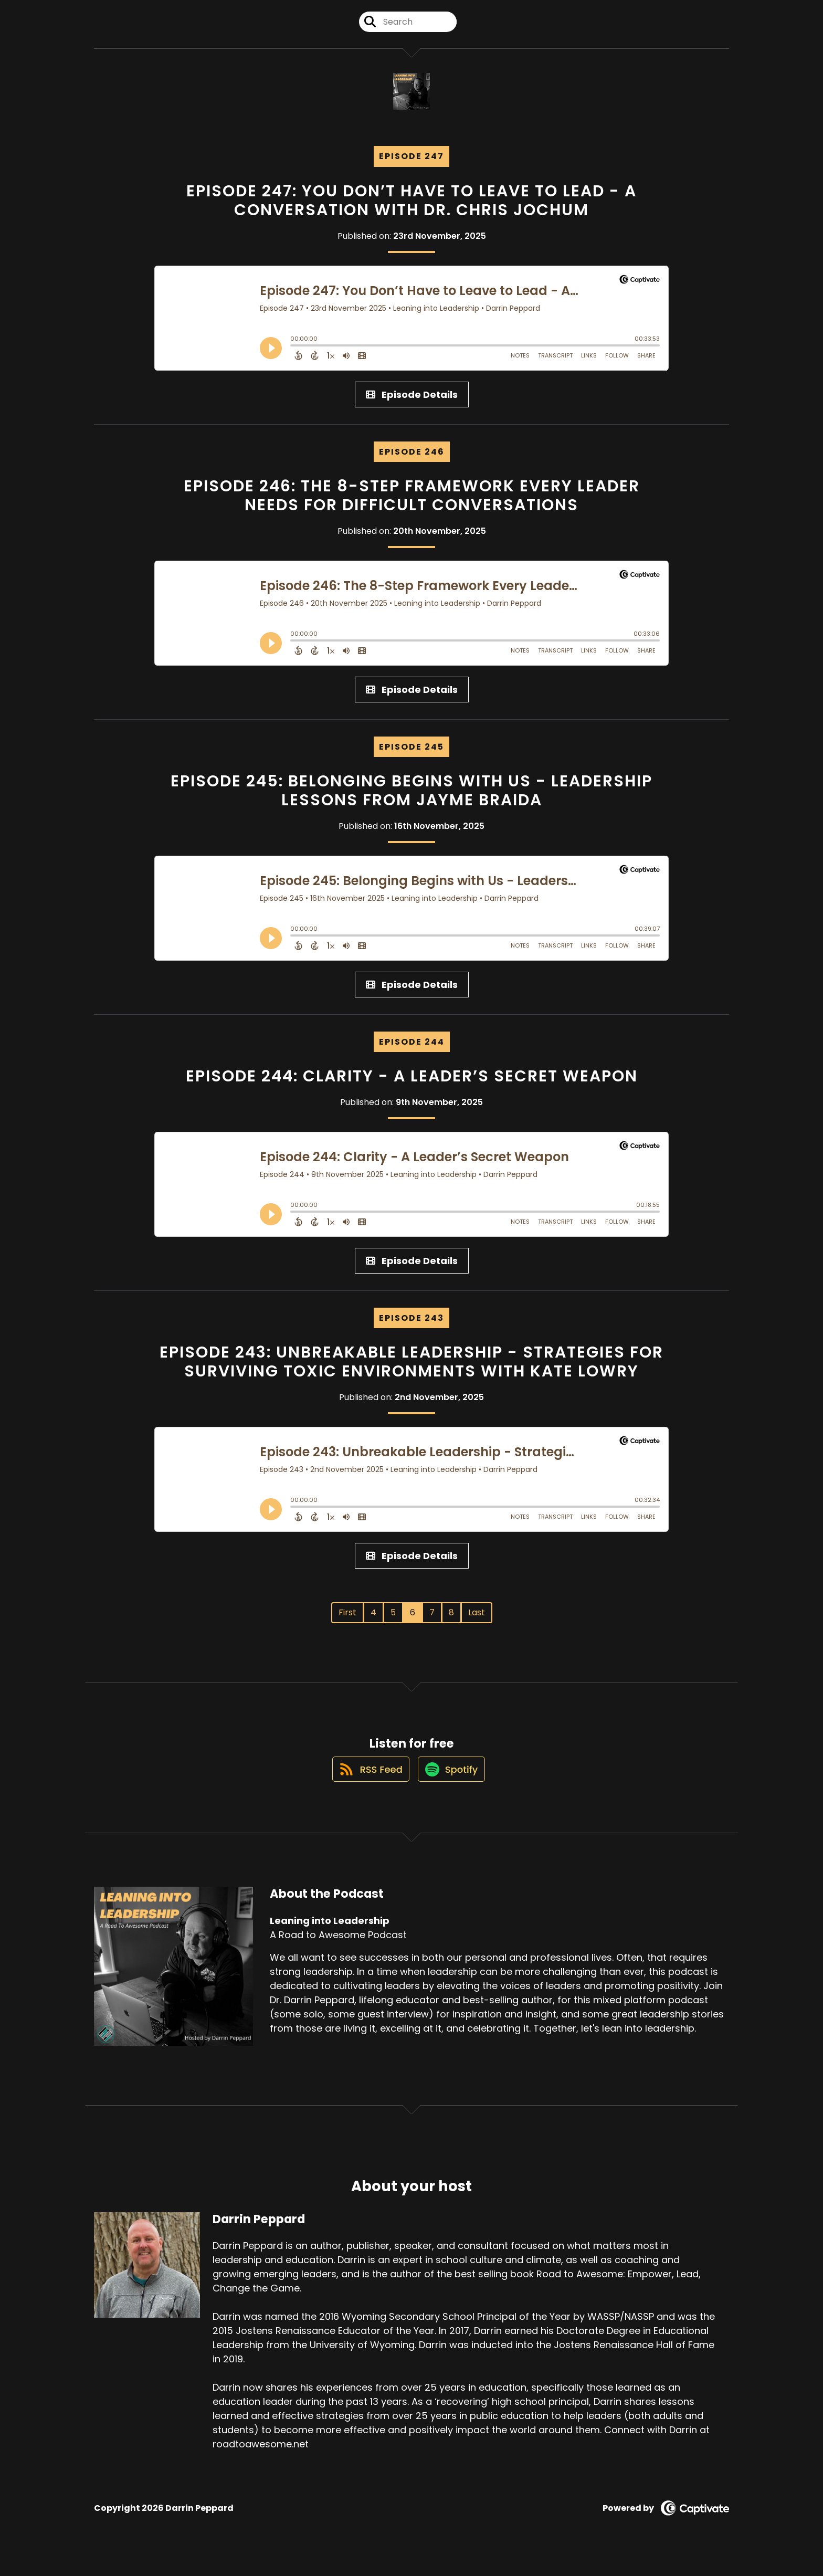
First (347, 1621)
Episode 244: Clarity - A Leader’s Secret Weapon (412, 1085)
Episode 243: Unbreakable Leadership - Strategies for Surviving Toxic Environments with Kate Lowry (411, 1370)
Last (476, 1621)
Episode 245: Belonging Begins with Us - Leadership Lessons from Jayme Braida (411, 799)
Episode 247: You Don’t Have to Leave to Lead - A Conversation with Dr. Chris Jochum (411, 208)
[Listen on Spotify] (452, 1787)
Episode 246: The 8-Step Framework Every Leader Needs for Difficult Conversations (412, 503)
